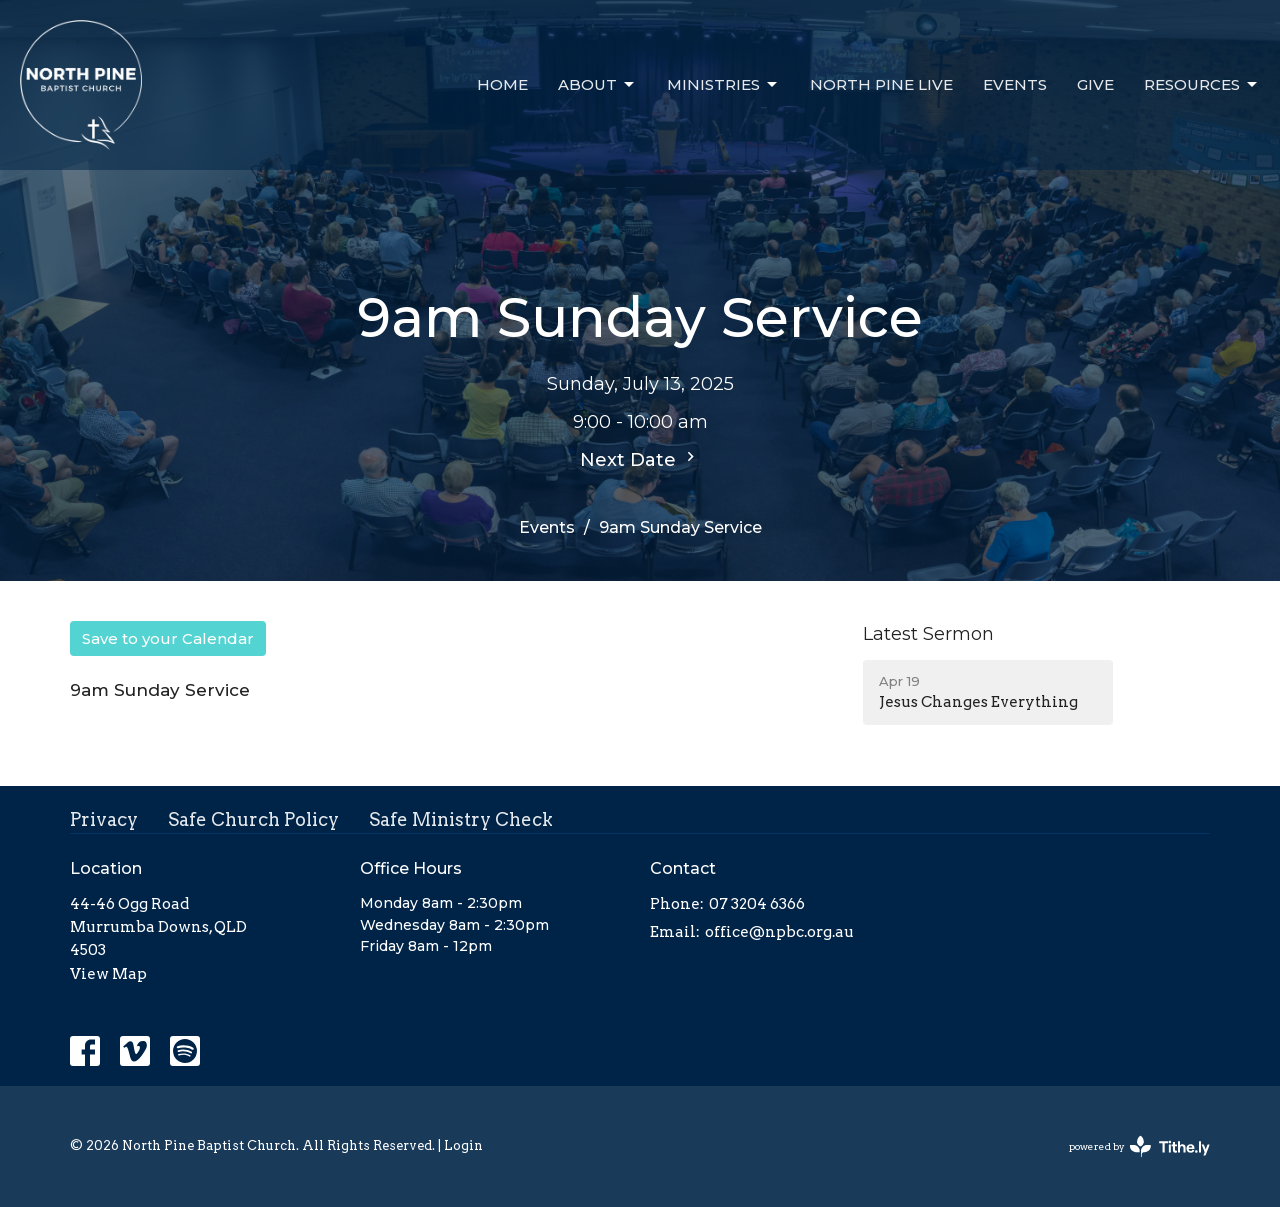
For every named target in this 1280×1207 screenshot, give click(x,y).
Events (1015, 84)
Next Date (640, 459)
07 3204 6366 (757, 904)
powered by (1139, 1146)
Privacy (104, 819)
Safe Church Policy (253, 819)
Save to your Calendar (168, 638)
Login (463, 1145)
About (597, 85)
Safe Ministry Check (461, 819)
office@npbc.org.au (779, 932)
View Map (108, 974)
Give (1095, 84)
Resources (1202, 85)
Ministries (723, 85)
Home (502, 84)
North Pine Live (881, 84)
